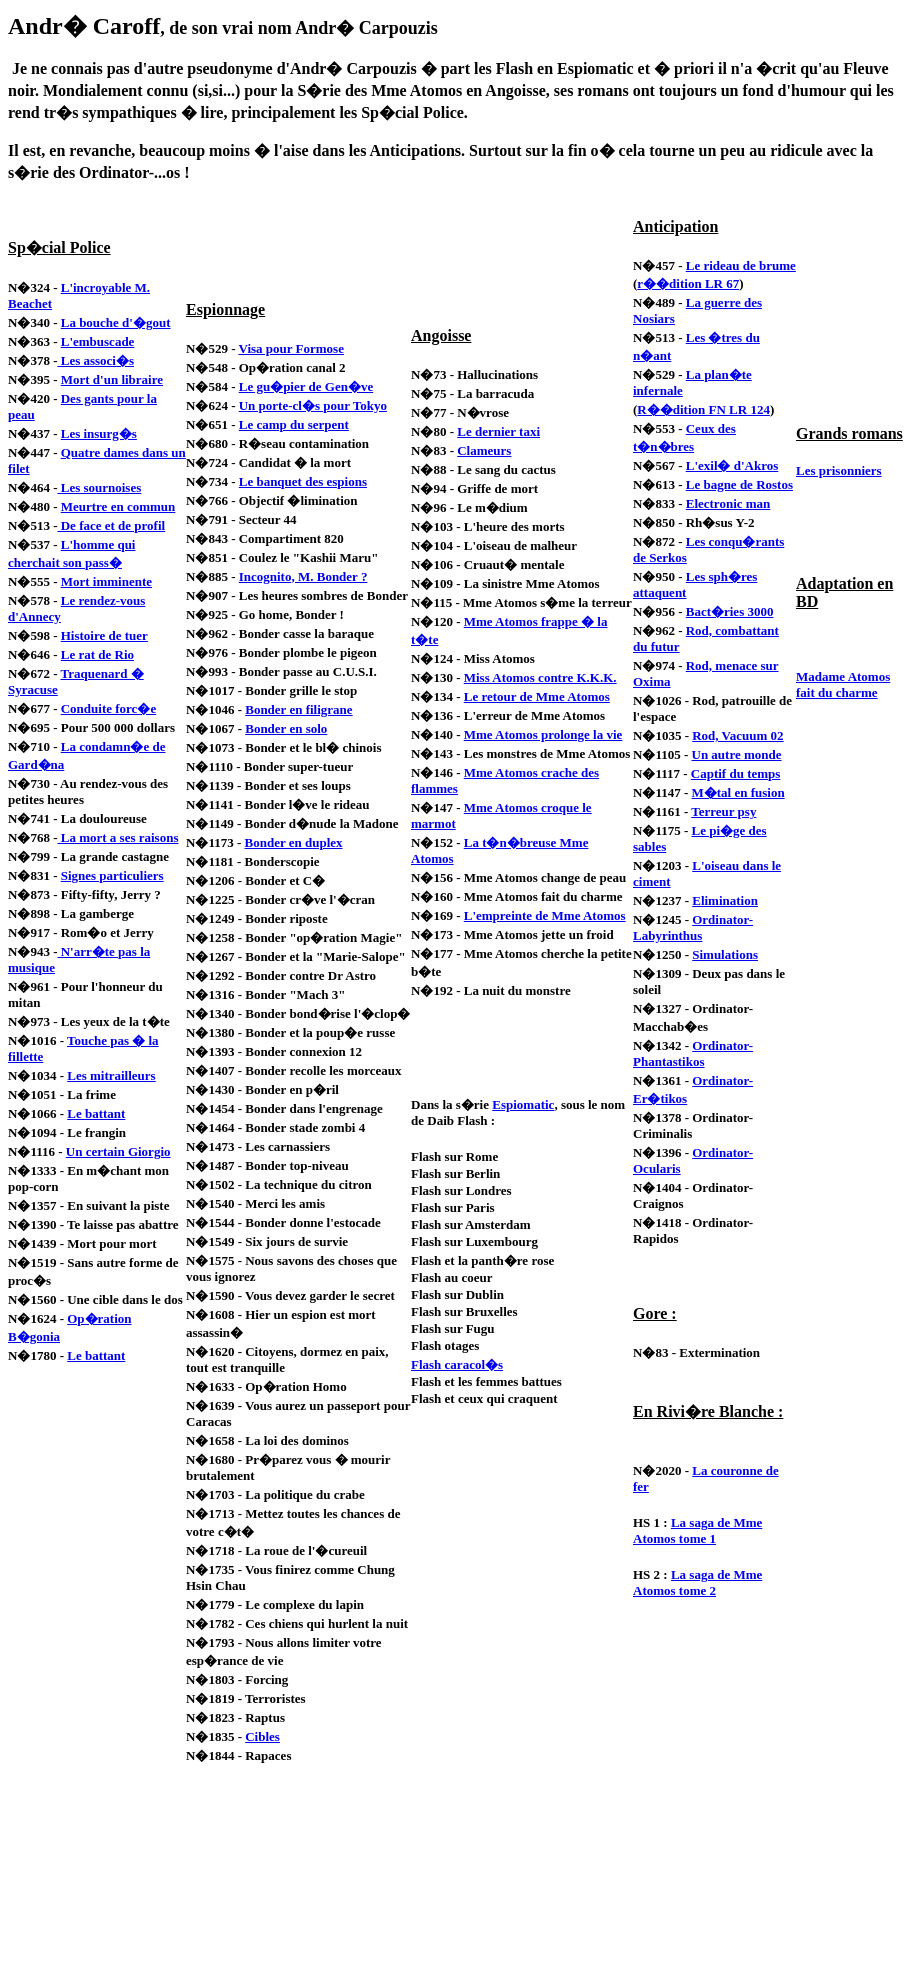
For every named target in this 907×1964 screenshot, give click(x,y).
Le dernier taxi (498, 431)
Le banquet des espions (303, 481)
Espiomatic (523, 1104)
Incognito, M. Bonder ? (303, 576)
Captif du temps (736, 773)
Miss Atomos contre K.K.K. (540, 677)
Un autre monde (737, 754)
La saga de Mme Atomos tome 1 (697, 1530)
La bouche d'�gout (116, 322)
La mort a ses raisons (117, 837)
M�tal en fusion (738, 792)
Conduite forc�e (108, 708)
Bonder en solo (286, 728)
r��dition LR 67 (688, 283)
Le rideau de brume (741, 265)
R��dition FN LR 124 (703, 409)
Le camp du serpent (294, 424)
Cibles (262, 1736)
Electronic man (728, 503)
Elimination (725, 900)
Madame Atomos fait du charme (843, 684)
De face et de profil (111, 525)
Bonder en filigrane (298, 709)
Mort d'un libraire (112, 379)
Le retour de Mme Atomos (537, 696)
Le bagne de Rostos (739, 484)
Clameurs (484, 450)
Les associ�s (95, 360)
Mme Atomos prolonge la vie (543, 734)
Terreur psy (723, 811)
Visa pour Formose (290, 348)
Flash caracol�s (457, 1364)
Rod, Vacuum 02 (737, 735)
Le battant (96, 1113)
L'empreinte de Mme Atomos (545, 915)
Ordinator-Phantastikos (693, 1053)
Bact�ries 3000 (730, 611)
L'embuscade (98, 341)
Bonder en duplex (294, 842)
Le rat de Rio (97, 654)
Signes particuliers (112, 875)
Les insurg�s (99, 433)
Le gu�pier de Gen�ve (306, 386)
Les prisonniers (839, 470)
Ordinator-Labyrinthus (693, 927)
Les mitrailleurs (111, 1075)
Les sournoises (99, 487)
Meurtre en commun (118, 506)
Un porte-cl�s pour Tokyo (313, 405)
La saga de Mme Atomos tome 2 (697, 1582)
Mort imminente (106, 581)
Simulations (725, 954)
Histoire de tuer (104, 635)
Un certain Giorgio (118, 1151)
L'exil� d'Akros (732, 465)
